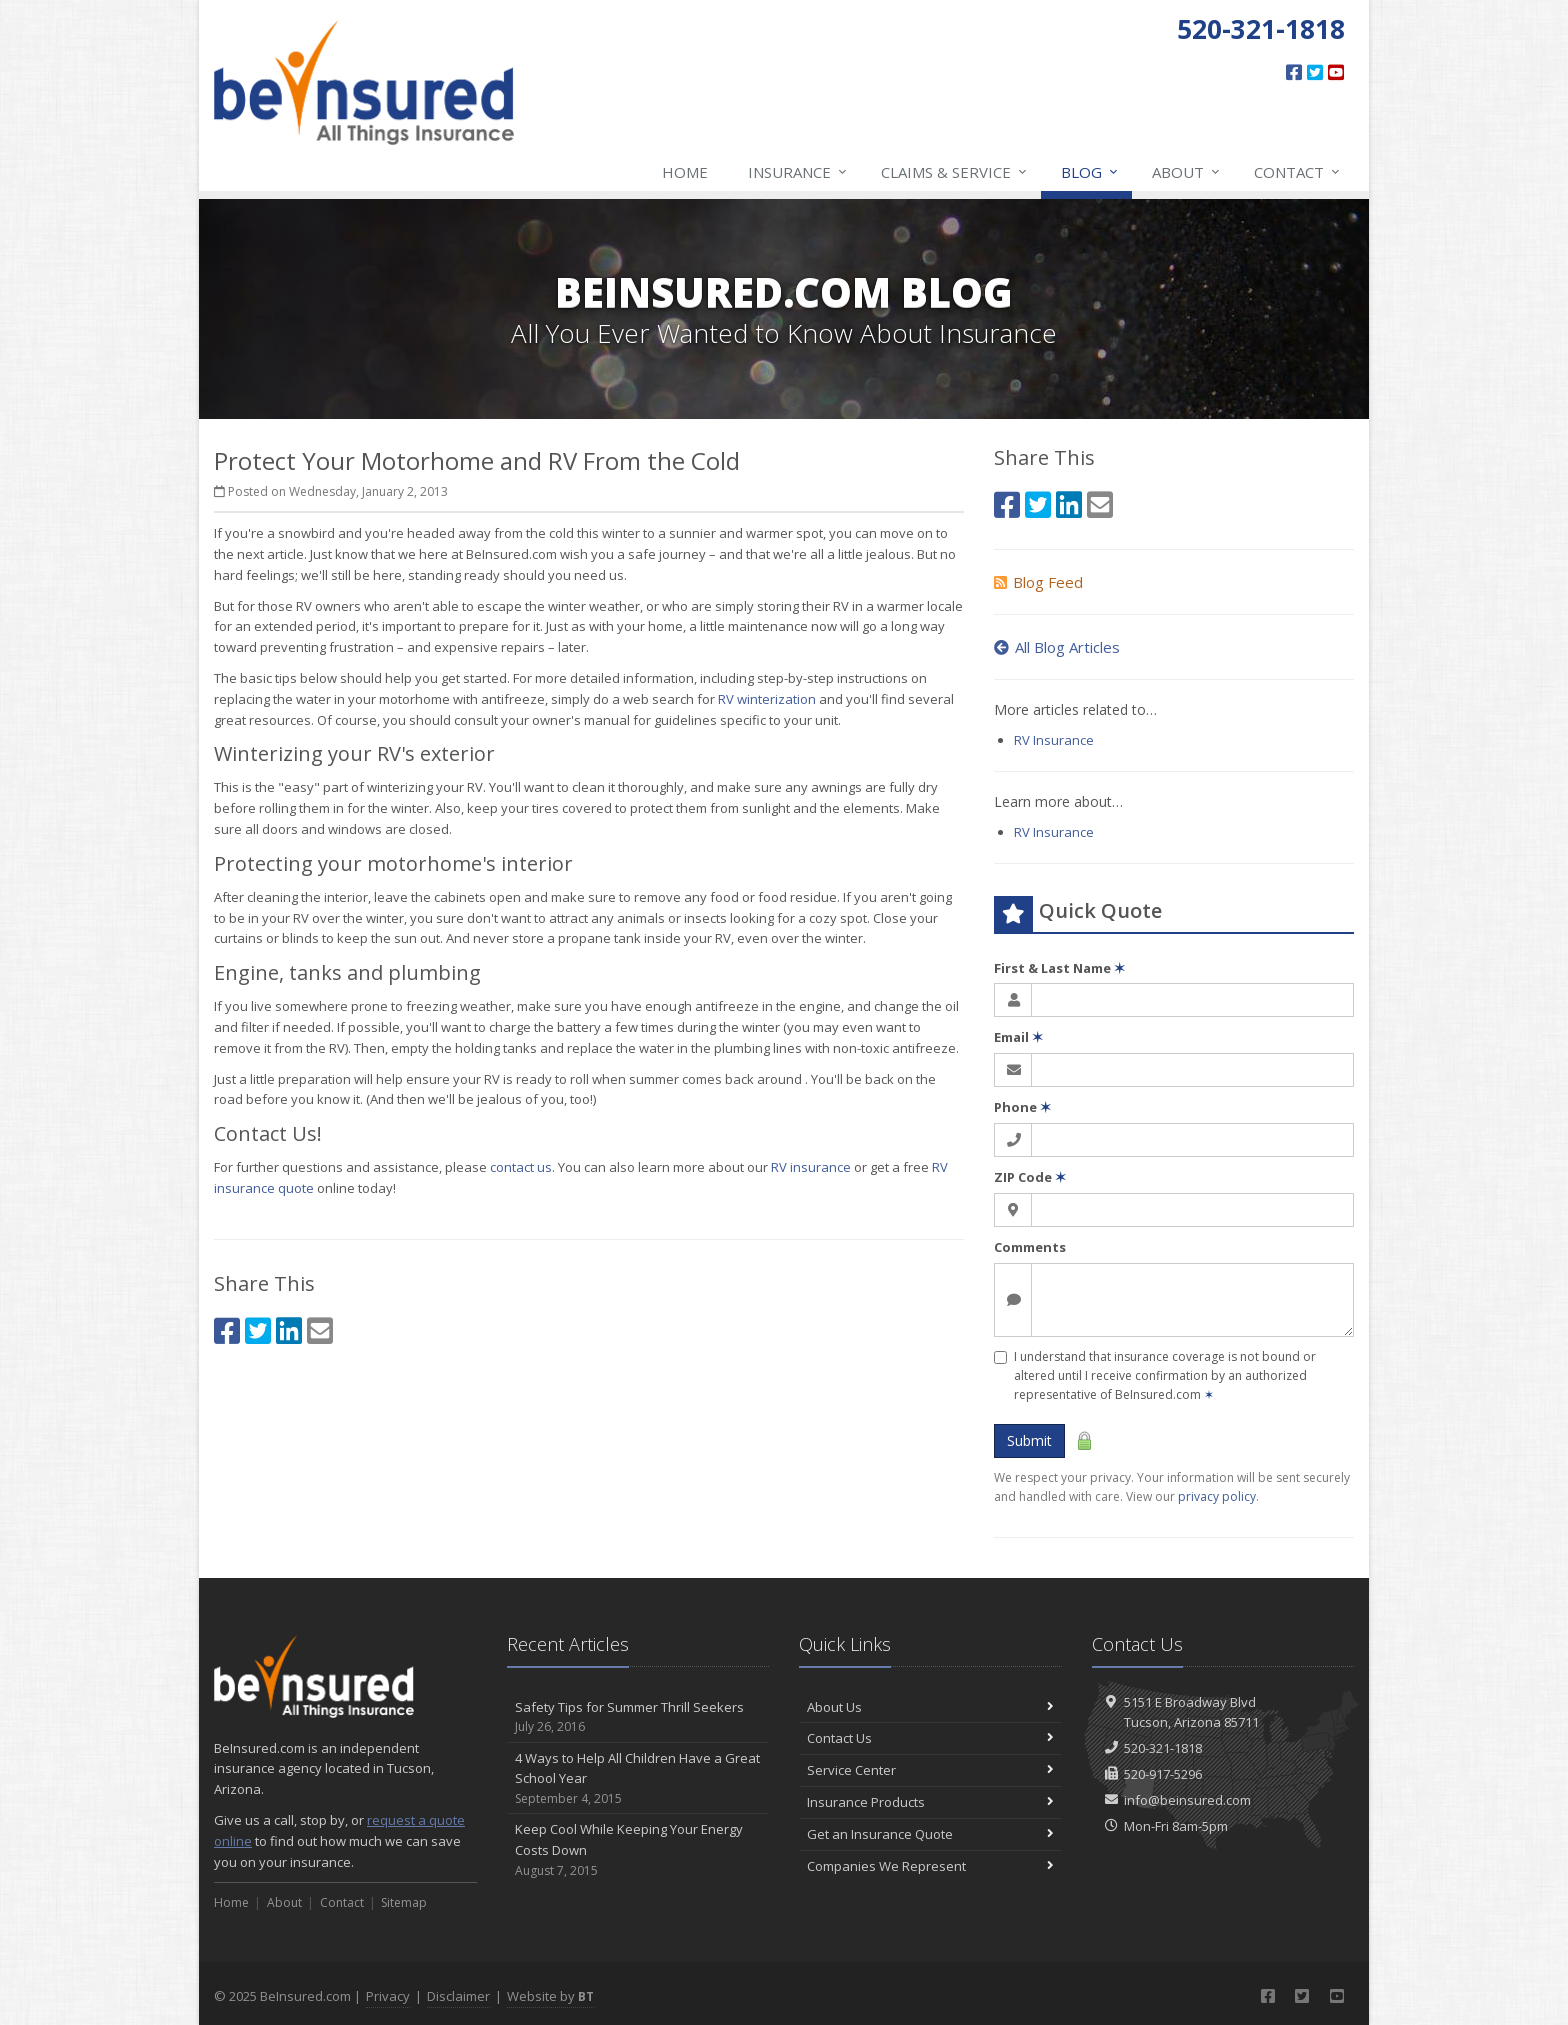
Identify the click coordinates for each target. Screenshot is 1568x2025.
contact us (521, 1167)
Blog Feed (1038, 582)
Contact (1298, 172)
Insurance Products (930, 1802)
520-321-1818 (1163, 1748)
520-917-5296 (1163, 1774)
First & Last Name (1059, 968)
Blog (1090, 172)
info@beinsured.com (1187, 1800)
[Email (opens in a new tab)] (320, 1330)
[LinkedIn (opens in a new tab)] (289, 1330)
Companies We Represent (930, 1866)
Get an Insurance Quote (930, 1834)
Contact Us (930, 1738)
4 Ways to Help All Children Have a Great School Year (638, 1779)
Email (1018, 1037)
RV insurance (811, 1167)
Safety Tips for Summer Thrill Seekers (638, 1717)
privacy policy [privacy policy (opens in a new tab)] (1217, 1496)
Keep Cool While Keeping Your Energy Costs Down (638, 1850)
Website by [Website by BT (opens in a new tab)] (550, 1996)
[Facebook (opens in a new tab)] (1294, 72)
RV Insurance (1054, 740)
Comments (1030, 1247)
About (1187, 172)
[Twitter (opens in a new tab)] (1315, 72)
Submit (1029, 1440)
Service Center (930, 1770)
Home (685, 172)
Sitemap (404, 1902)
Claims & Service (955, 172)
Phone (1022, 1107)
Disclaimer (458, 1996)
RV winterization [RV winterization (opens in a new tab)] (767, 699)
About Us (930, 1707)
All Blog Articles (1057, 647)
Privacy (388, 1996)
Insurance (798, 172)
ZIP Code (1030, 1177)
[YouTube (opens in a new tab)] (1336, 72)
